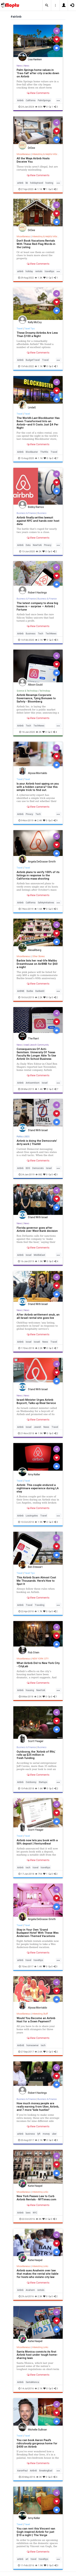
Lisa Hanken (35, 59)
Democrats (38, 1168)
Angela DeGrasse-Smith (42, 861)
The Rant (33, 1038)
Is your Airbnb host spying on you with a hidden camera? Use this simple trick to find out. (38, 787)
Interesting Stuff (40, 2013)
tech (28, 1867)
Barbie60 (39, 991)
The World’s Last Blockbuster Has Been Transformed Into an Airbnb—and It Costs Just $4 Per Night (38, 422)
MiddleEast (39, 1255)
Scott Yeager (35, 1741)
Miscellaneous (24, 154)
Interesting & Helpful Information (48, 154)
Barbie (30, 991)
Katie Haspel (35, 2185)
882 (38, 1174)
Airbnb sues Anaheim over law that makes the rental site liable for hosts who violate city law (37, 2274)
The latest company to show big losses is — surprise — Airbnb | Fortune (37, 606)
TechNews (50, 633)
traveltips (49, 271)
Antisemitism (32, 1082)
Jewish (37, 1427)
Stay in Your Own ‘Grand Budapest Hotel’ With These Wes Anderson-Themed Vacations (37, 1933)
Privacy (47, 545)
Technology (44, 690)
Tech (40, 633)
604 (38, 106)
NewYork (37, 545)
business (30, 2133)
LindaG (32, 407)
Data (28, 545)
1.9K (39, 1261)
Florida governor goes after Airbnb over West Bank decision (37, 1229)
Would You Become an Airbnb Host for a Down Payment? (36, 2019)
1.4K (39, 1089)
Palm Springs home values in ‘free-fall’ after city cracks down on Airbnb (38, 73)
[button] (47, 5)
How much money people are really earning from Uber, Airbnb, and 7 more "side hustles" (38, 2107)
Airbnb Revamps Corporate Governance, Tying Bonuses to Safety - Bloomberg (36, 698)
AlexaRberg (34, 950)
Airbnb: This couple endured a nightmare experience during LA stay (38, 1488)
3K (38, 2219)
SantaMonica (32, 2382)
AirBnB (20, 2045)
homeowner (32, 2045)
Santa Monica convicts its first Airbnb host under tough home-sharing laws (37, 2355)
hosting (49, 182)
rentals (38, 271)
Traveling (39, 1605)
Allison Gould (35, 684)
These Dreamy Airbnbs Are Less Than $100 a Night (37, 334)
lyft (38, 2133)
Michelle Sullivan (37, 2429)
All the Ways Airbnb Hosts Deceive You (33, 160)
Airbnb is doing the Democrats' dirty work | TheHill (37, 1142)
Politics (20, 1136)
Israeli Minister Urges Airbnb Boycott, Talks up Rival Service (36, 1401)
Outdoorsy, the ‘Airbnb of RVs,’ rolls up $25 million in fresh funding (36, 1755)
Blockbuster (32, 451)
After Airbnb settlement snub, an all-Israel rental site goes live (38, 1316)
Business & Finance (26, 513)
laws (28, 2212)
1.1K (38, 189)
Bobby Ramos (36, 507)
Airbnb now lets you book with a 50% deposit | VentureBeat (37, 1841)
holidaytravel (36, 182)
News (19, 65)
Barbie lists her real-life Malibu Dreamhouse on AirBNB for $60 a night (37, 964)
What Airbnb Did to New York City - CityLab (38, 1664)
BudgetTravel (33, 360)
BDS (27, 1136)
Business (41, 513)
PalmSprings (44, 100)
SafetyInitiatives (46, 902)
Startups (43, 1782)
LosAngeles (32, 1515)
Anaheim (30, 2290)
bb (27, 182)
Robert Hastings (37, 592)
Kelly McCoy (35, 322)
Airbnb (20, 100)
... (58, 100)
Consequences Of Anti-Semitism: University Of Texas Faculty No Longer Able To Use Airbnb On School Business (36, 1053)
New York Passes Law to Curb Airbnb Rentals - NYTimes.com (36, 2197)
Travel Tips (29, 328)
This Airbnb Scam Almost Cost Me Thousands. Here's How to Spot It (36, 1581)
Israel (45, 1082)
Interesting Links (40, 2192)
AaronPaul (22, 2470)
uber (54, 2133)
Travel (19, 328)
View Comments (38, 93)
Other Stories (38, 956)
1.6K (38, 908)
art (27, 2559)
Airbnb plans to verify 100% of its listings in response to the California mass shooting (38, 875)
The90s (44, 451)
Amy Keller (34, 1474)
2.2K (38, 997)
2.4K (38, 820)
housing (30, 1690)
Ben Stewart (35, 1567)
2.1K (39, 639)
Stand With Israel (38, 1130)
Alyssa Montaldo (37, 773)
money (46, 2133)
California (30, 100)
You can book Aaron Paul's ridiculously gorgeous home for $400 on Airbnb (37, 2443)
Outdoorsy (31, 1782)
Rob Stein (33, 1652)
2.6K (38, 2051)
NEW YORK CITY (40, 1658)
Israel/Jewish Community (36, 1044)
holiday (29, 271)
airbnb (20, 182)
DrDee (31, 147)
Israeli (37, 1341)
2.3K (38, 1696)
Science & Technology (27, 690)
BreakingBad (45, 2470)
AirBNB (20, 991)
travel (35, 1867)
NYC (35, 2212)
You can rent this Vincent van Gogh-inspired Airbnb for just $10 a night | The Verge (36, 2532)
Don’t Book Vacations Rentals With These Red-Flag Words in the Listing (36, 244)
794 (38, 1873)
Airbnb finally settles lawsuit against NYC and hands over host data (38, 521)
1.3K (38, 277)
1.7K (38, 1611)
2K (38, 551)
